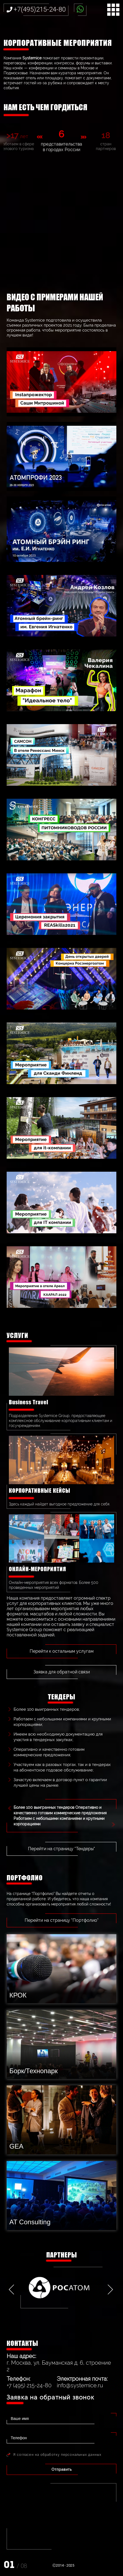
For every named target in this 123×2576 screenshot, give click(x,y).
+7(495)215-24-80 (40, 9)
